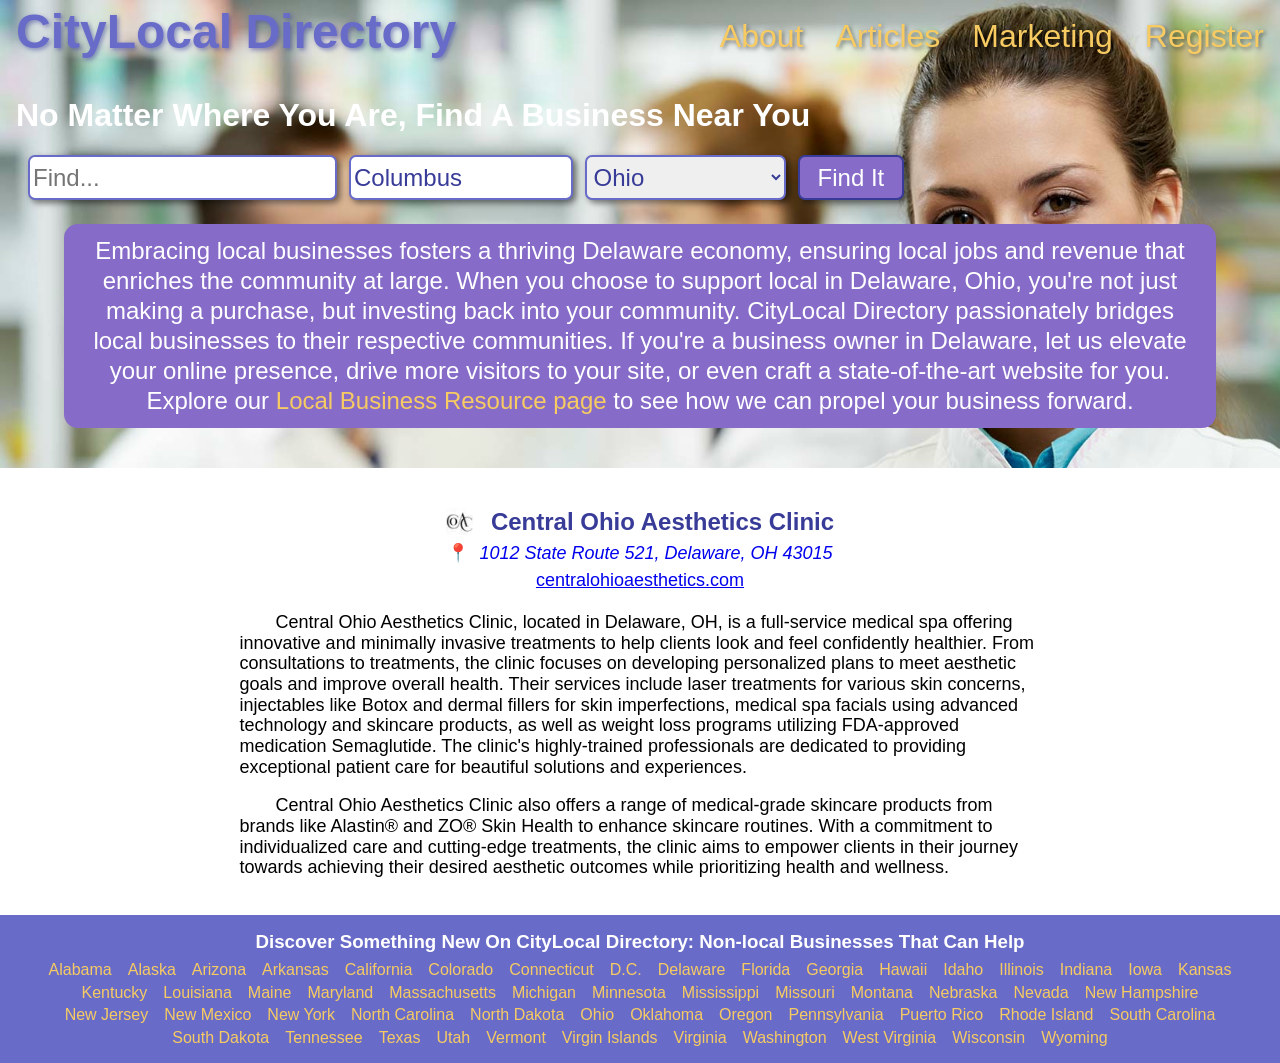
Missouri (805, 992)
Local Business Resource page (441, 400)
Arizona (219, 969)
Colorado (460, 969)
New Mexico (207, 1014)
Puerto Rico (942, 1014)
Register (1204, 36)
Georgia (834, 969)
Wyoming (1074, 1037)
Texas (400, 1037)
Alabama (80, 969)
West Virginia (890, 1037)
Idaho (963, 969)
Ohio (597, 1014)
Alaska (152, 969)
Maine (270, 992)
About (762, 36)
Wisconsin (988, 1037)
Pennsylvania (835, 1014)
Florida (765, 969)
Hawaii (903, 969)
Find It (851, 177)
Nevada (1040, 992)
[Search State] (685, 177)
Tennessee (323, 1037)
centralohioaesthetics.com (640, 580)
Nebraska (963, 992)
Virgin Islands (610, 1037)
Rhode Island (1046, 1014)
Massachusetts (442, 992)
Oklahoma (666, 1014)
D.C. (626, 969)
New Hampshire (1142, 992)
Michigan (544, 992)
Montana (882, 992)
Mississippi (720, 992)
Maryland (340, 992)
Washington (785, 1037)
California (379, 969)
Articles (887, 36)
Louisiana (197, 992)
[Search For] (182, 177)
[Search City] (461, 177)
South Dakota (220, 1037)
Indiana (1086, 969)
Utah (453, 1037)
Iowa (1145, 969)
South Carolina (1163, 1014)
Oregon (745, 1014)
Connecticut (551, 969)
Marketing (1042, 36)
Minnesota (629, 992)
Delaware (692, 969)
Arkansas (295, 969)
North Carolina (402, 1014)
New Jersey (107, 1014)
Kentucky (115, 992)
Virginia (700, 1037)
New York (301, 1014)
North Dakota (517, 1014)
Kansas (1204, 969)
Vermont (516, 1037)
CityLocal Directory (236, 31)
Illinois (1021, 969)
